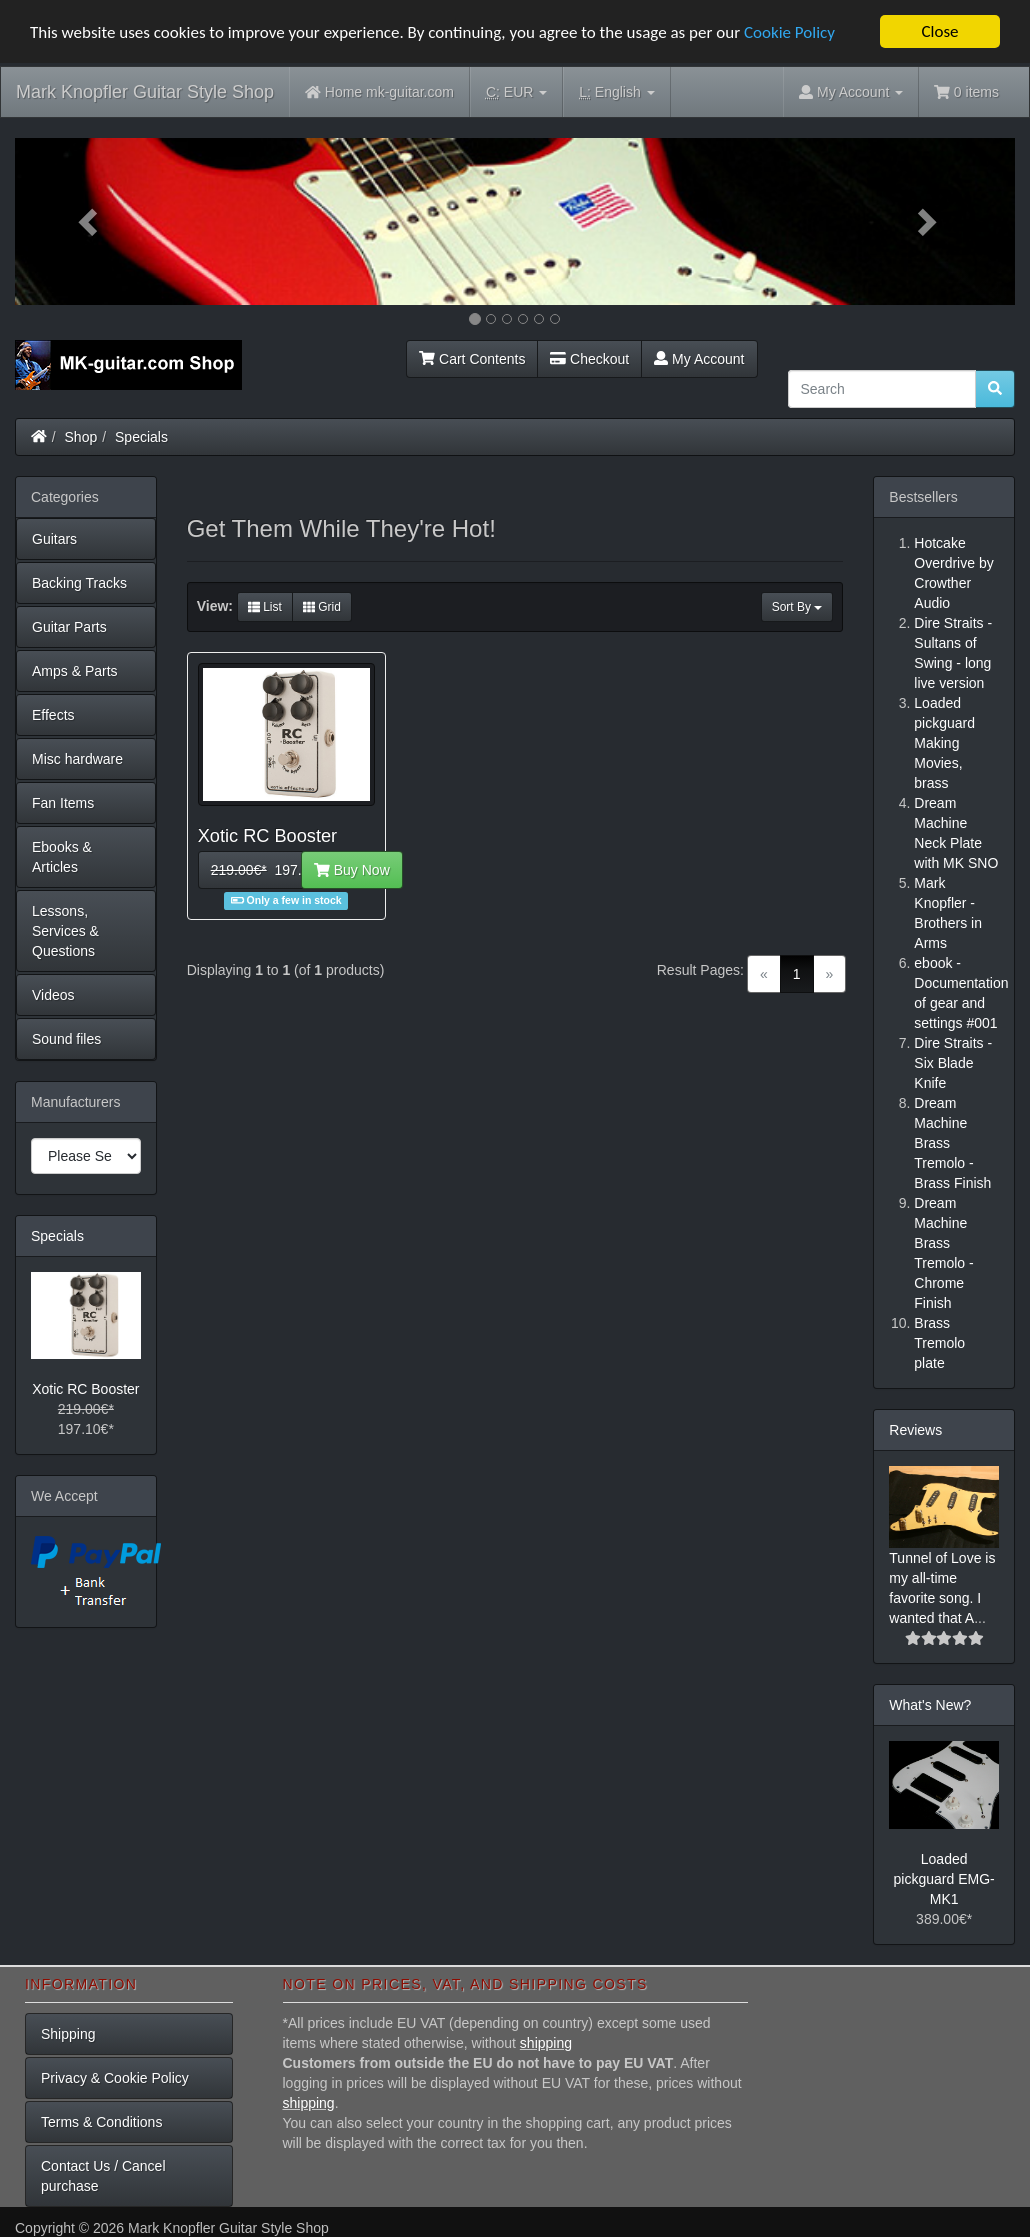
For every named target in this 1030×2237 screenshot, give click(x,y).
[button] (90, 221)
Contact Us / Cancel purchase (103, 2176)
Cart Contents (472, 359)
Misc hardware (77, 759)
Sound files (66, 1039)
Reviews (915, 1430)
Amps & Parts (75, 671)
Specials (141, 437)
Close (939, 31)
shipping (546, 2043)
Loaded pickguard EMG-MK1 (944, 1879)
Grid (322, 607)
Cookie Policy (789, 32)
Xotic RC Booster (85, 1389)
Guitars (54, 539)
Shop (81, 437)
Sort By (797, 607)
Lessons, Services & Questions (65, 931)
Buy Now (352, 870)
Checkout (589, 359)
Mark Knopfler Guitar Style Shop (145, 92)
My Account (699, 359)
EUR (516, 92)
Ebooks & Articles (62, 857)
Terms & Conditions (101, 2122)
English (616, 92)
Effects (53, 715)
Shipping (68, 2034)
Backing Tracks (79, 583)
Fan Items (63, 803)
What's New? (930, 1705)
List (265, 607)
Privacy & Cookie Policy (115, 2078)
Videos (53, 995)
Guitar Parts (69, 627)
